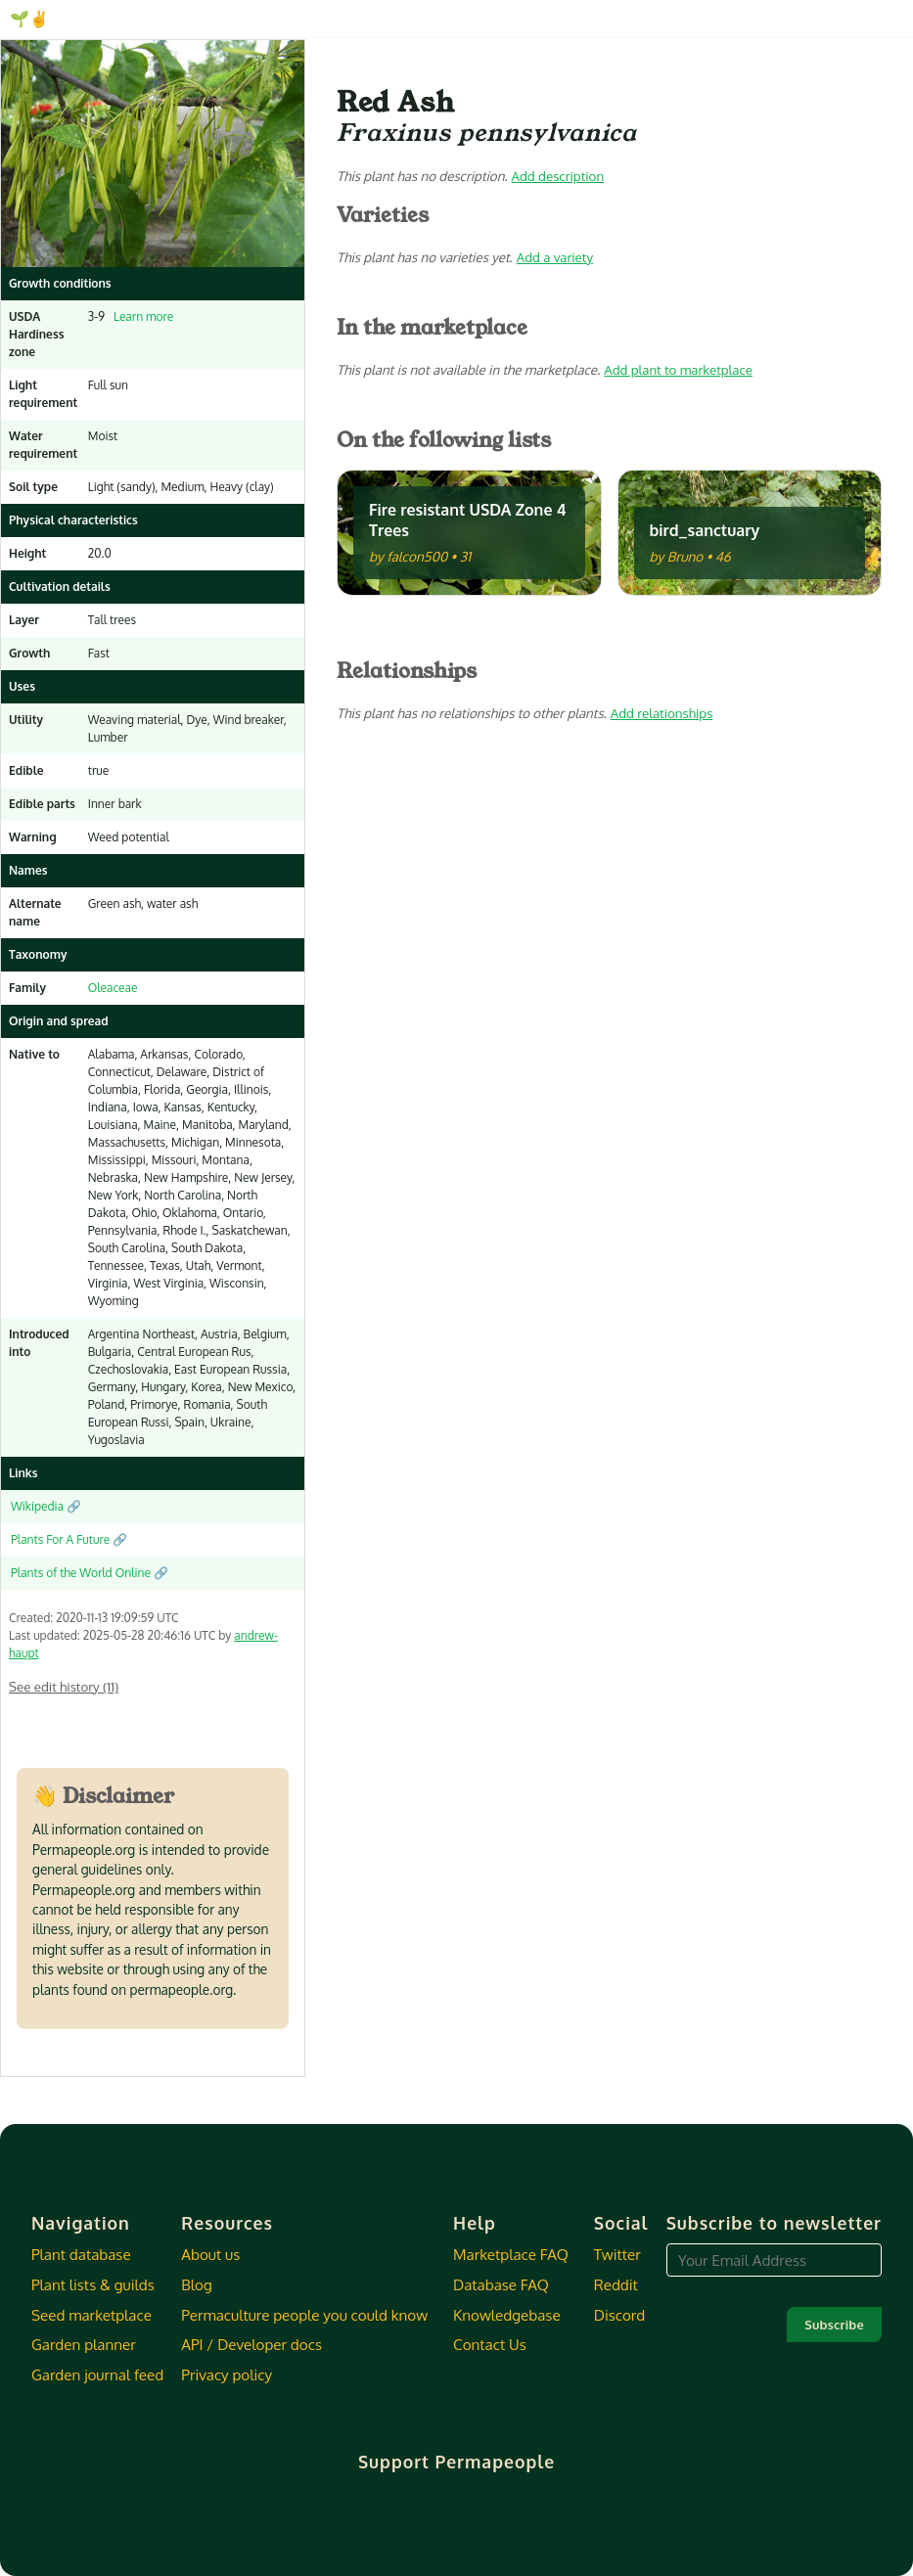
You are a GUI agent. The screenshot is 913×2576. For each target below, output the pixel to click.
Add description (558, 175)
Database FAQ (501, 2284)
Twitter (617, 2254)
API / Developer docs (251, 2344)
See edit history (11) (63, 1686)
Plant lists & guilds (93, 2284)
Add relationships (661, 712)
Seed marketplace (91, 2315)
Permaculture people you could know (304, 2315)
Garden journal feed (97, 2374)
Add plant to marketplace (678, 369)
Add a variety (555, 257)
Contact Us (489, 2344)
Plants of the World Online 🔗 (89, 1572)
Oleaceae (113, 987)
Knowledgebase (507, 2315)
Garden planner (83, 2344)
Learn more (140, 316)
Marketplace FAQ (511, 2254)
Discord (619, 2315)
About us (210, 2254)
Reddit (616, 2284)
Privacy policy (226, 2374)
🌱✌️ (29, 18)
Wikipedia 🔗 (46, 1506)
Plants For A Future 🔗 (69, 1539)
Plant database (81, 2254)
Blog (196, 2284)
